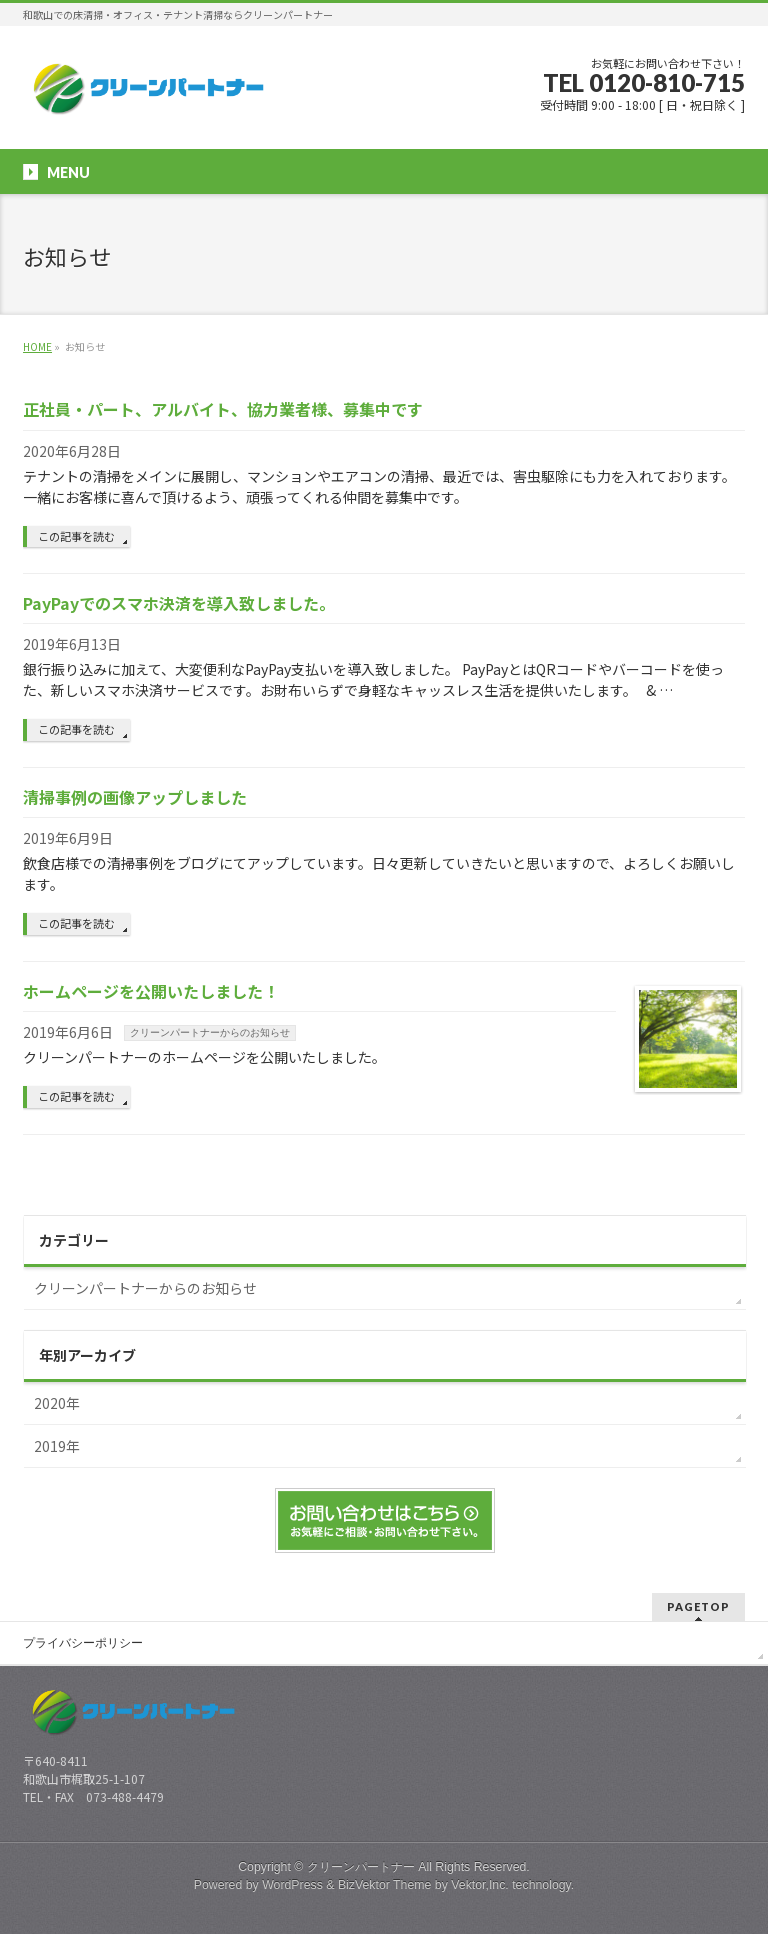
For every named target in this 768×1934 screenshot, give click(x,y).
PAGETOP (698, 1606)
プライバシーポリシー (83, 1643)
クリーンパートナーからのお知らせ (210, 1032)
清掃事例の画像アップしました (135, 797)
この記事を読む (76, 536)
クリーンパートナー (361, 1867)
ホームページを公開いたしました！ (151, 991)
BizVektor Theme (385, 1885)
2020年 (57, 1403)
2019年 (57, 1446)
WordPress (292, 1885)
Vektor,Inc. (480, 1885)
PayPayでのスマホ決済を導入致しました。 (179, 603)
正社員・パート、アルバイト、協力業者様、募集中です (223, 409)
